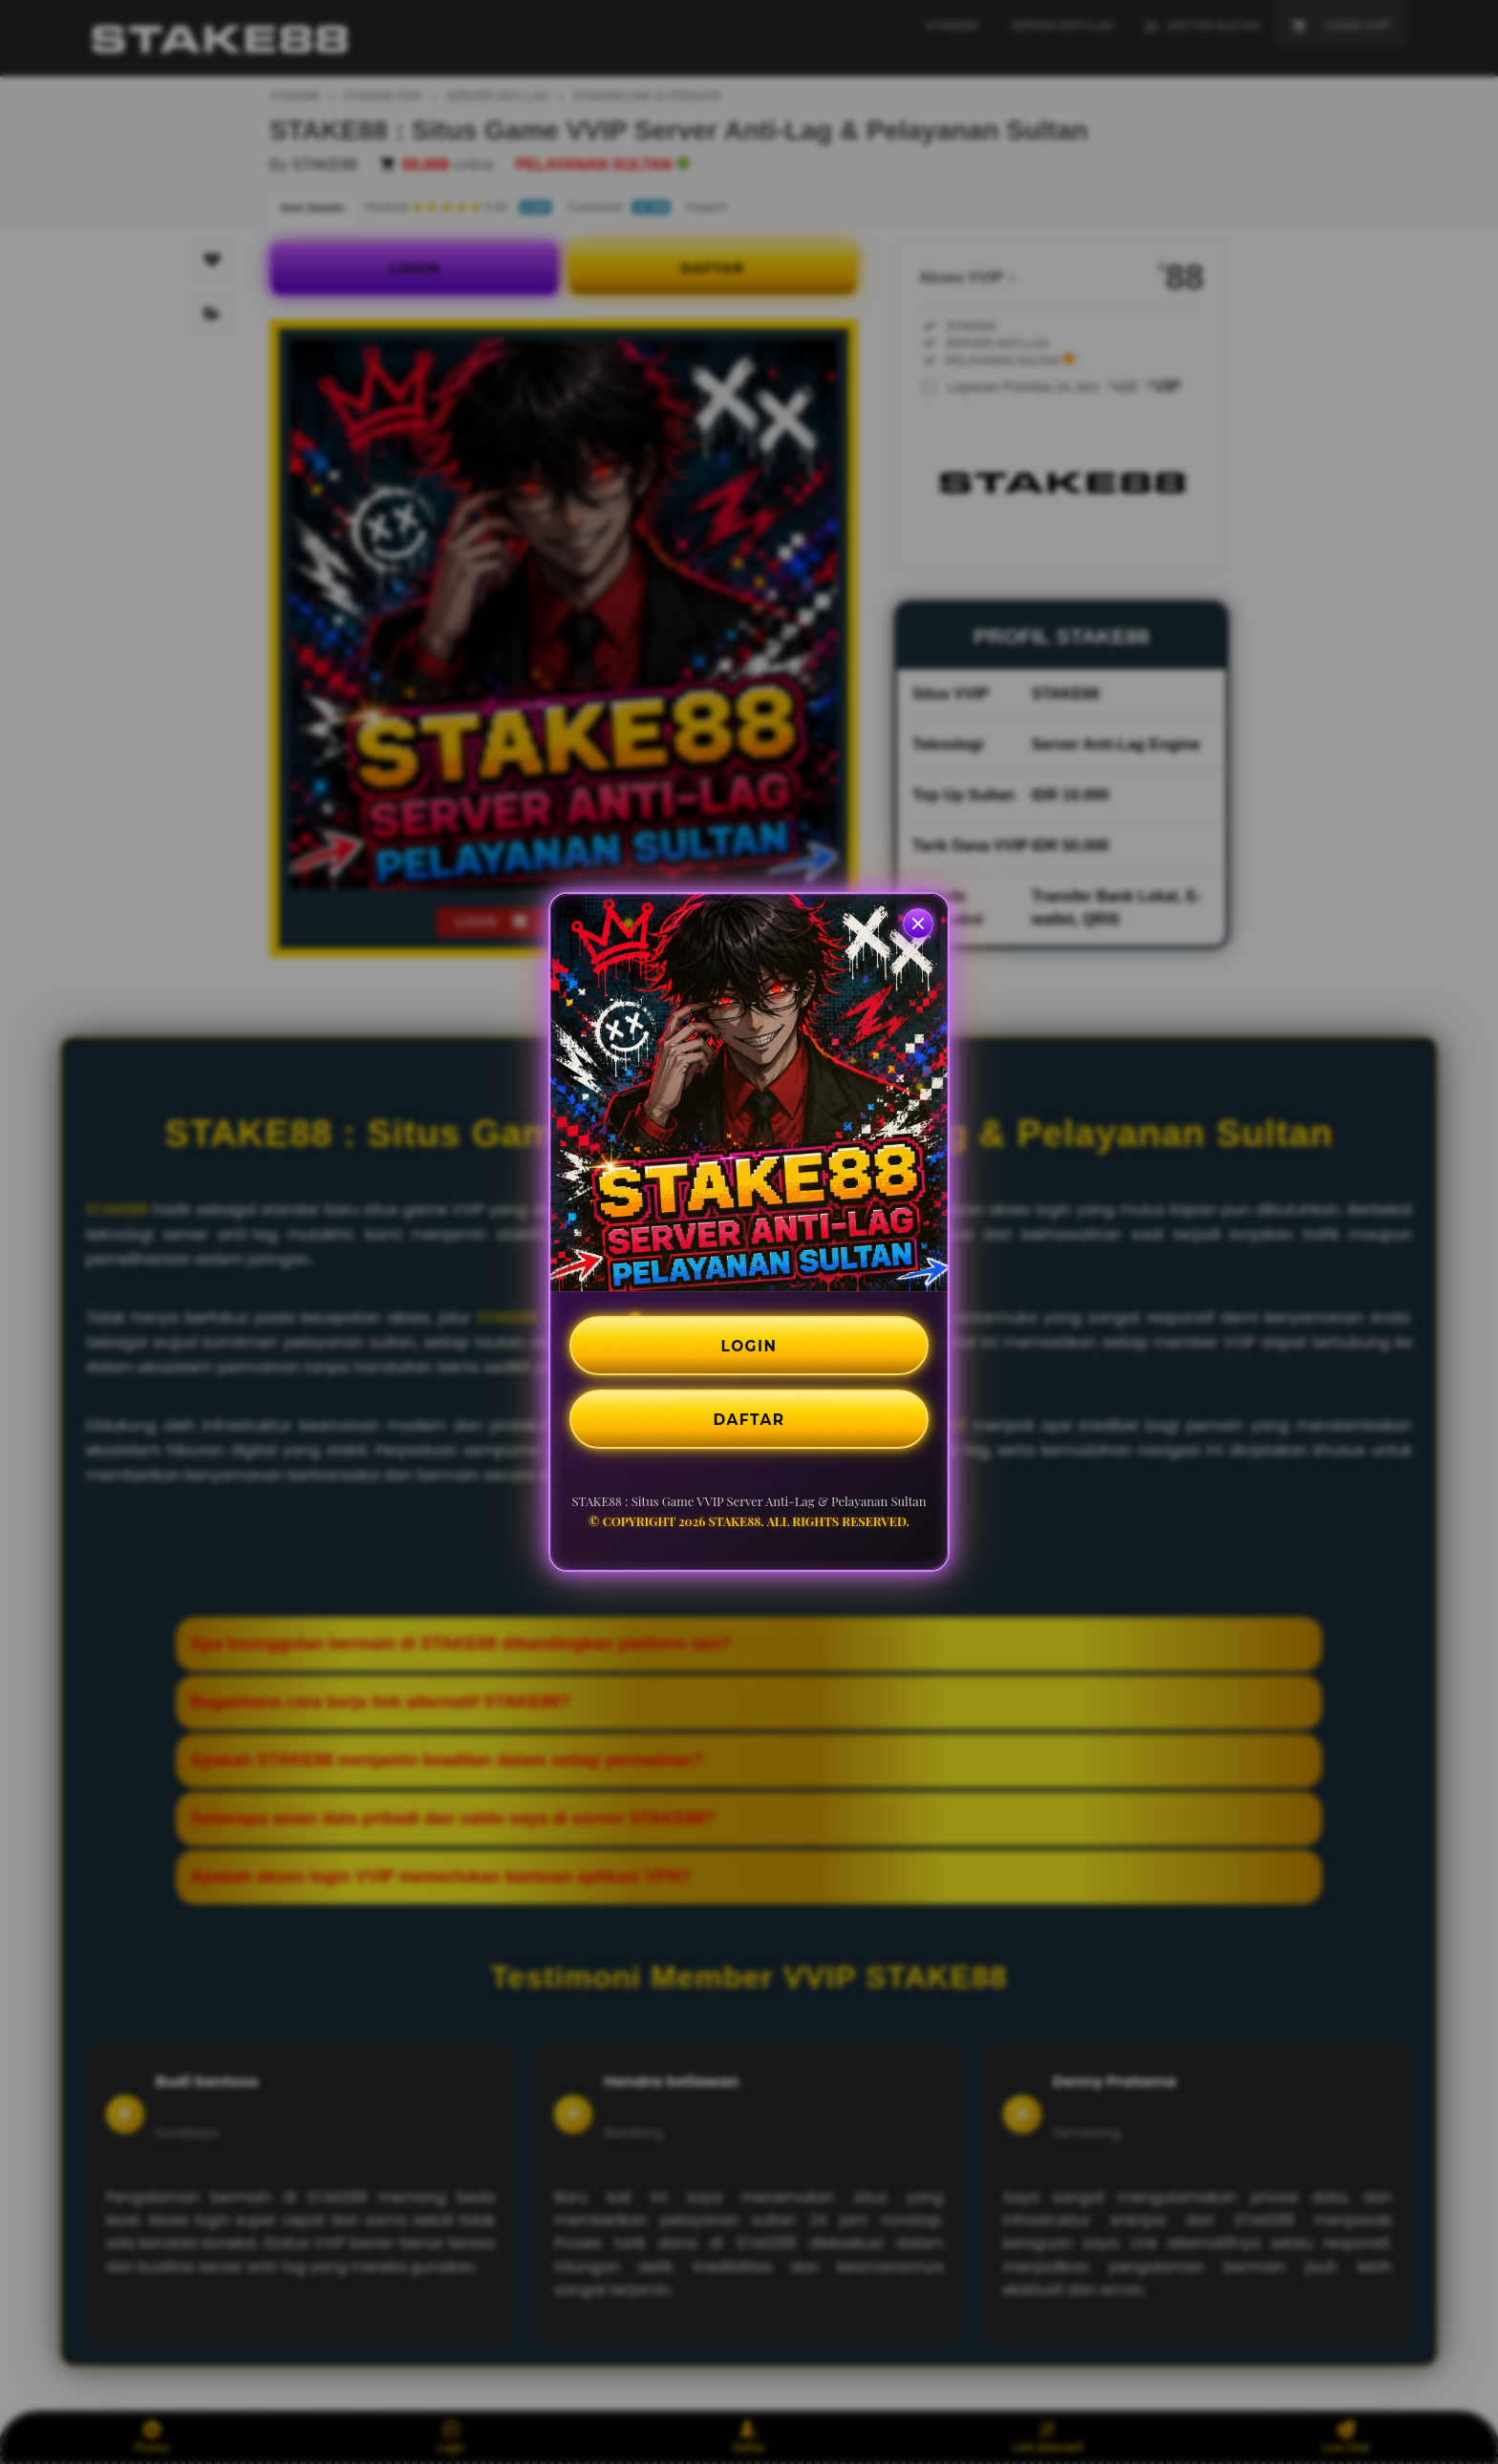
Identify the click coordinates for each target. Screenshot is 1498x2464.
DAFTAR (749, 1420)
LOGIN (749, 1344)
